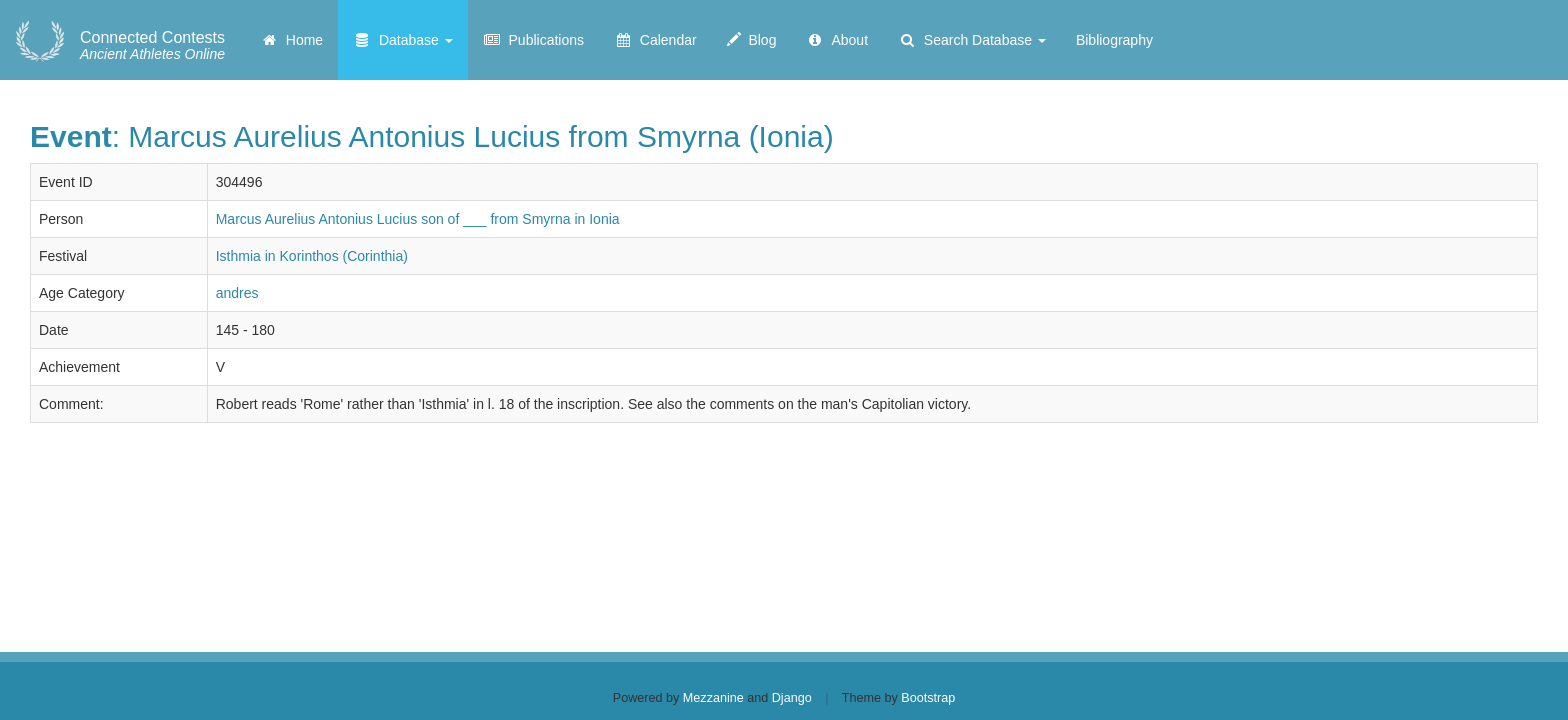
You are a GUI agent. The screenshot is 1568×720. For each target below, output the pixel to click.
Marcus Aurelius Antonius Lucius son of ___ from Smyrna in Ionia (418, 219)
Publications (533, 40)
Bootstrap (928, 698)
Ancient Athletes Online (152, 46)
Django (792, 698)
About (837, 40)
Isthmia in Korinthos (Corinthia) (312, 256)
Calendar (655, 40)
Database (403, 40)
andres (237, 293)
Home (291, 40)
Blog (752, 40)
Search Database (972, 40)
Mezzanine (713, 698)
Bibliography (1114, 40)
